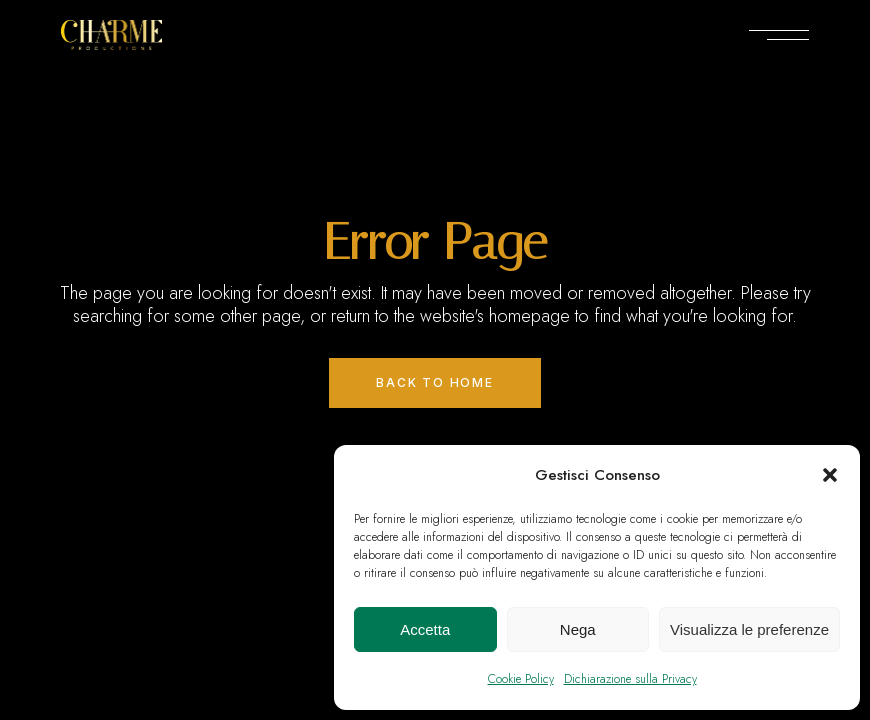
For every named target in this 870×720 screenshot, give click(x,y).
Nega (578, 629)
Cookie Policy (521, 679)
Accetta (425, 629)
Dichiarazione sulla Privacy (630, 679)
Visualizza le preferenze (749, 629)
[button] (830, 475)
